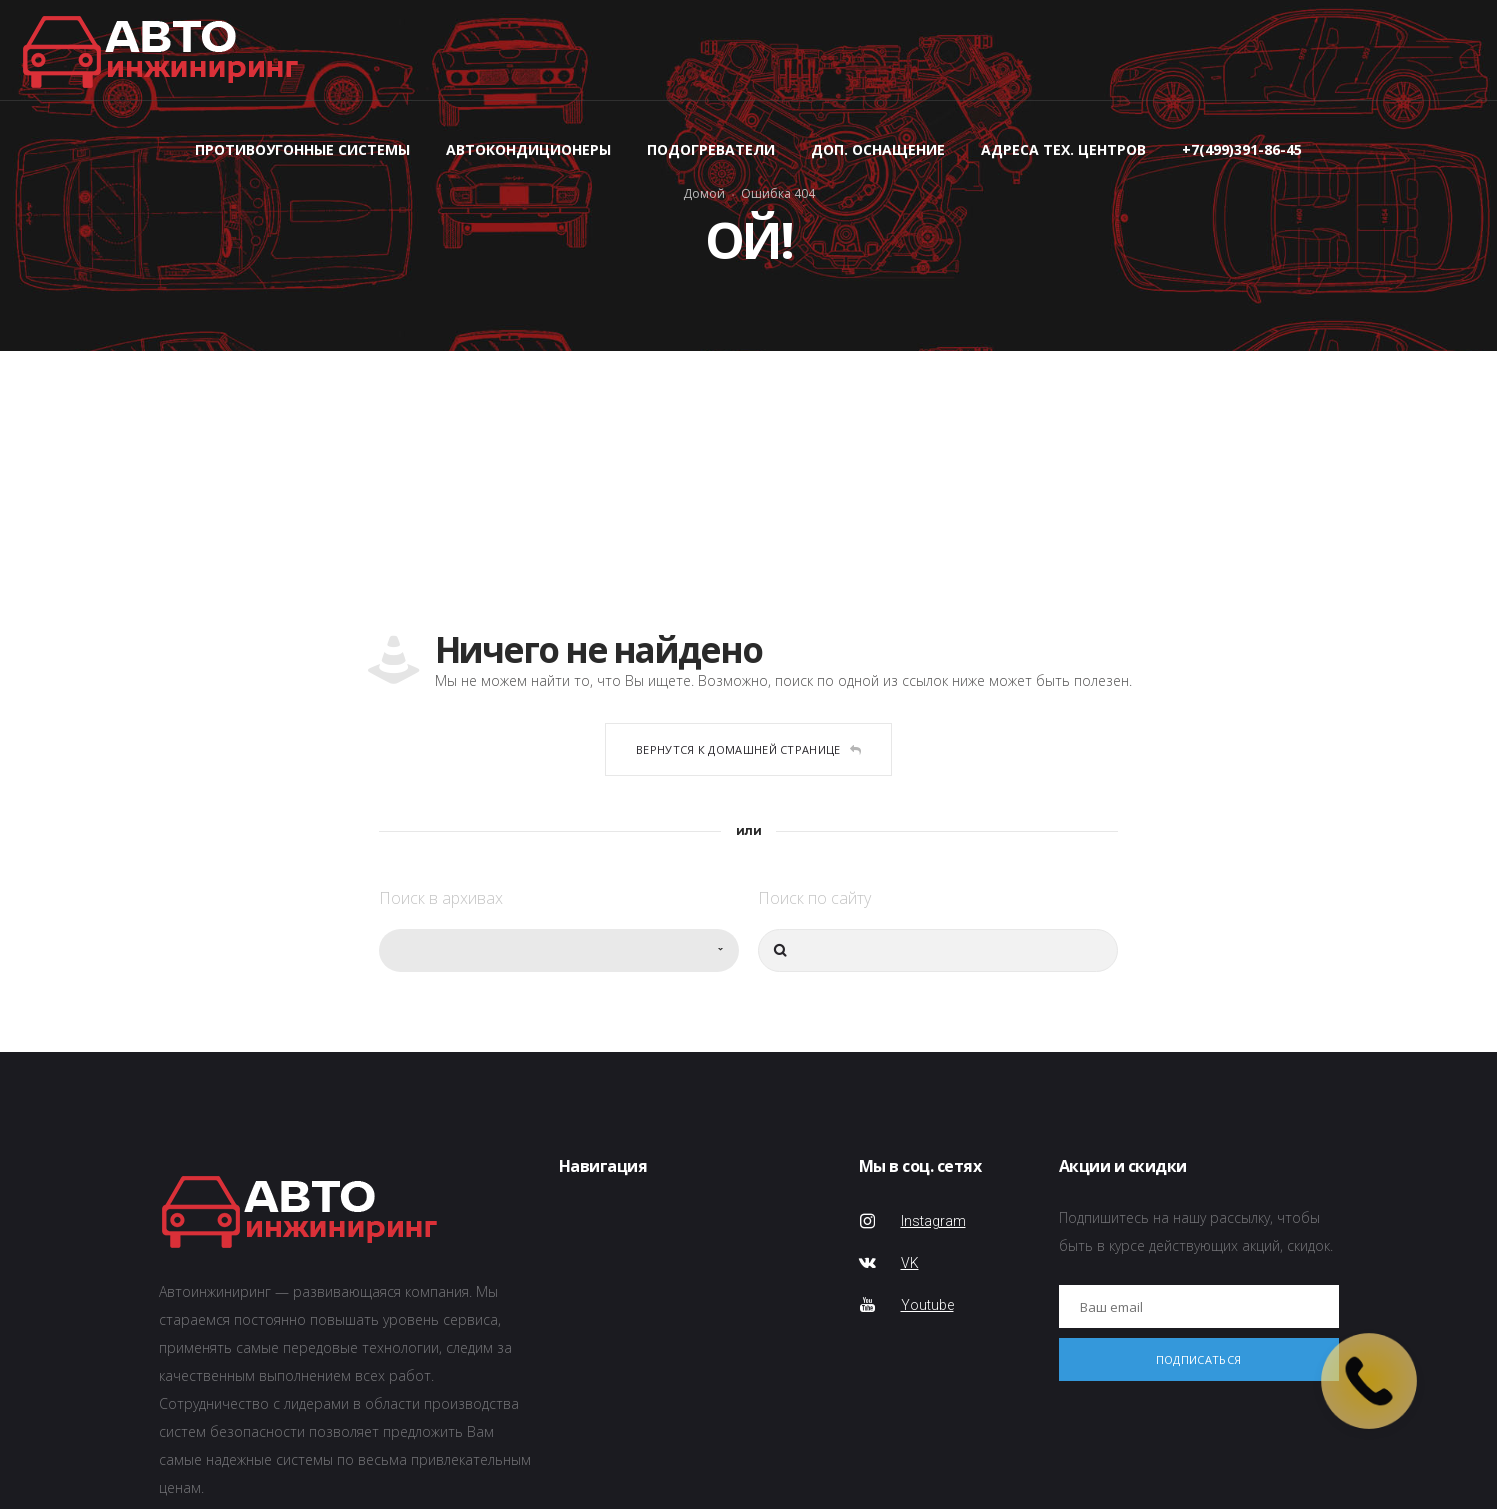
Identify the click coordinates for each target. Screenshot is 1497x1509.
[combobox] (559, 950)
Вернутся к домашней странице (748, 749)
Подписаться (1198, 1359)
